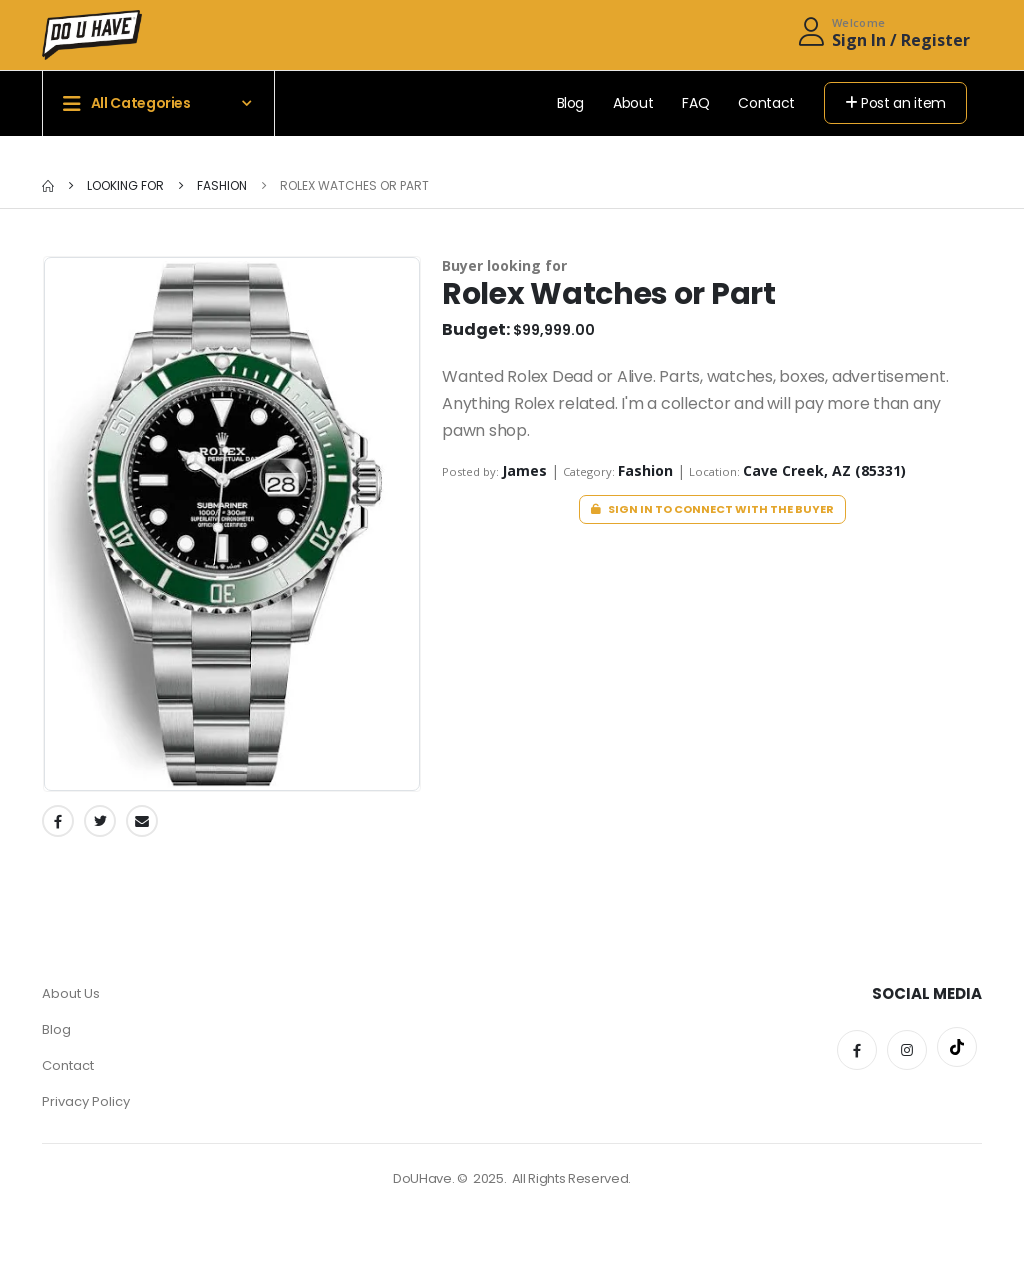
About (633, 103)
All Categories (127, 103)
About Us (71, 993)
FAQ (695, 103)
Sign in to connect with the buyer (712, 509)
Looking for (125, 185)
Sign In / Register (901, 40)
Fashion (220, 185)
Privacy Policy (86, 1101)
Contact (766, 103)
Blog (571, 103)
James (526, 470)
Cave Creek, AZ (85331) (824, 470)
